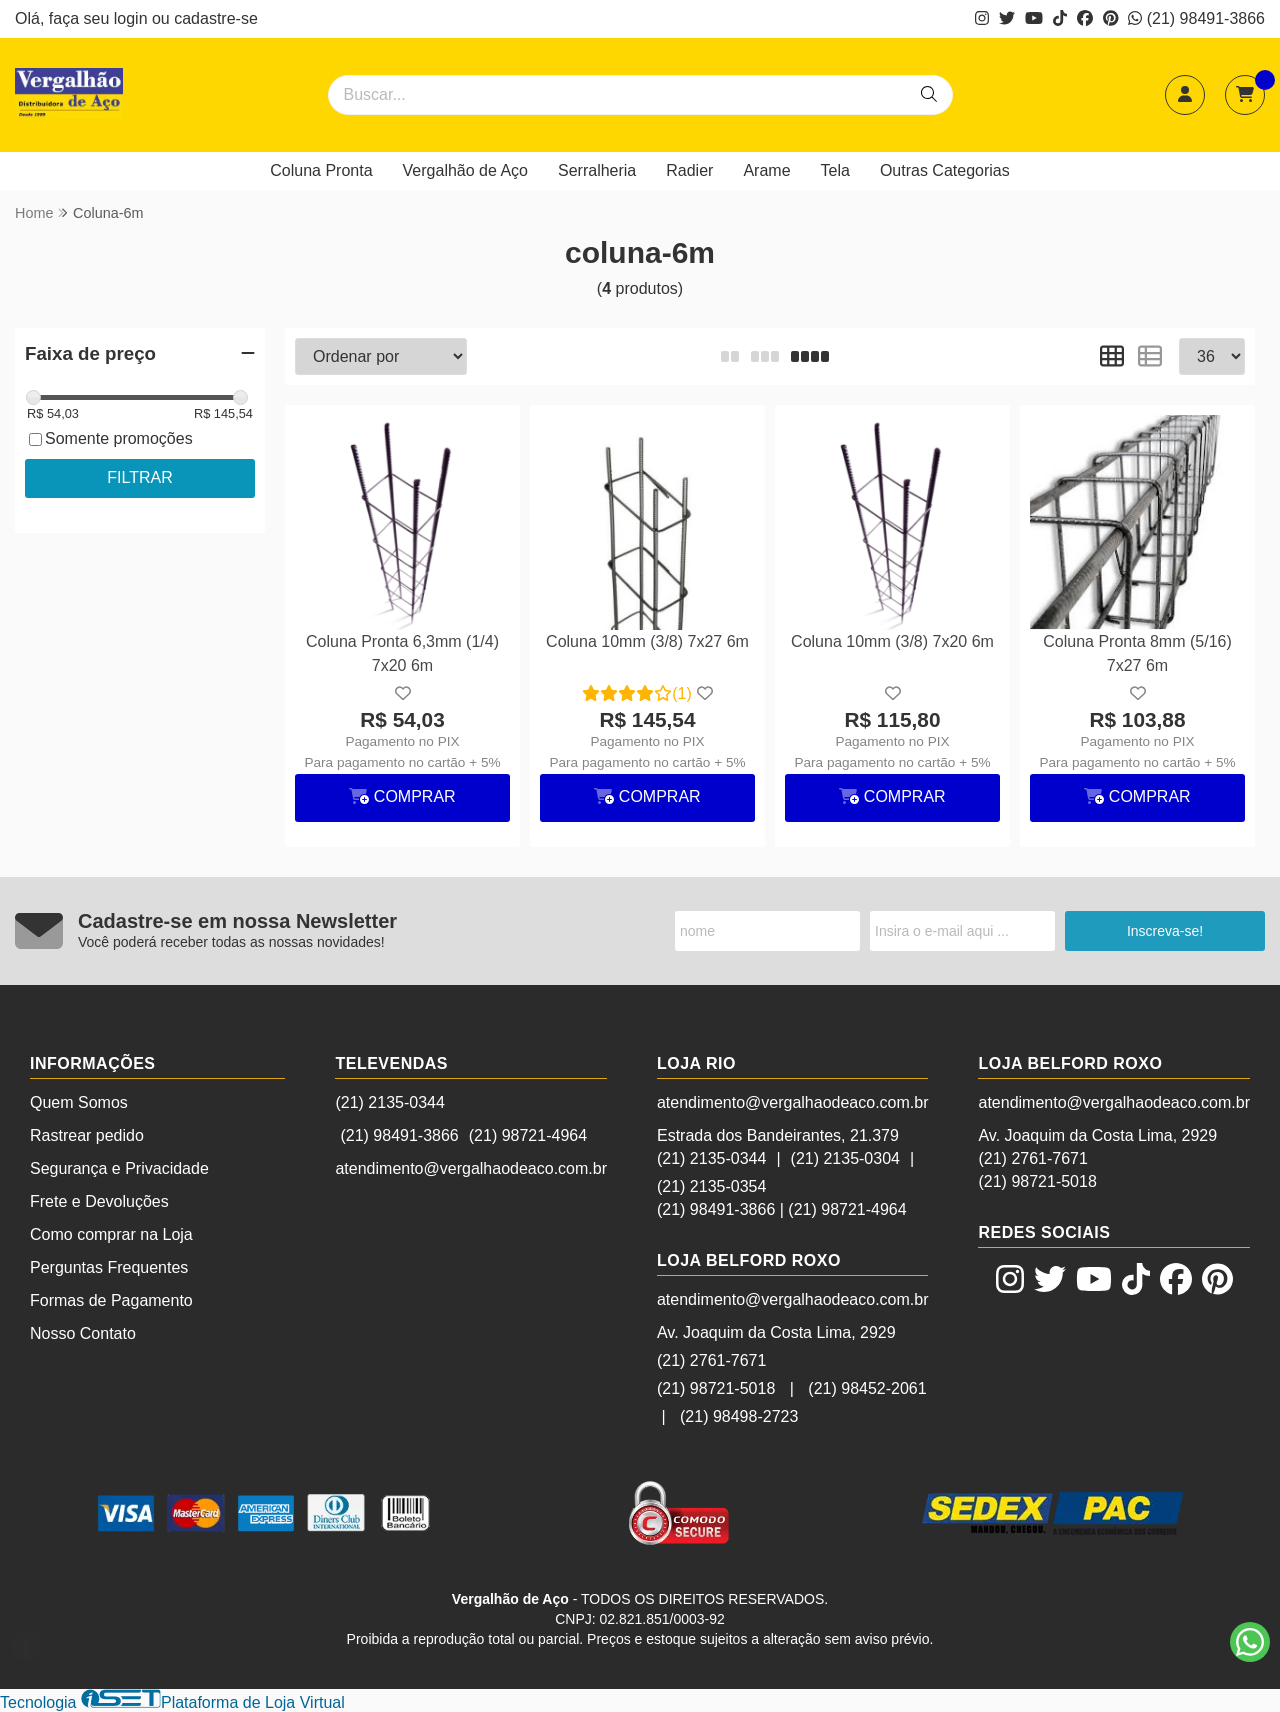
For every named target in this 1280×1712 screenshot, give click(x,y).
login (133, 18)
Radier (689, 170)
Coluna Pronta (321, 170)
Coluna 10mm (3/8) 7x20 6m (892, 641)
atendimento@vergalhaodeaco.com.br (471, 1168)
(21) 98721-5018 (716, 1388)
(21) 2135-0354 (711, 1186)
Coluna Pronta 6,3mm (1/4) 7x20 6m (402, 653)
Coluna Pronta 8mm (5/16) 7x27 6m (1137, 653)
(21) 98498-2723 (739, 1416)
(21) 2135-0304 (845, 1158)
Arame (766, 170)
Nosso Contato (83, 1333)
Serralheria (597, 170)
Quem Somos (79, 1102)
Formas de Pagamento (111, 1300)
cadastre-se (216, 18)
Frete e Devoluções (99, 1201)
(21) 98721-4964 (528, 1135)
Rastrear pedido (87, 1135)
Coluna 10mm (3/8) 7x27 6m (647, 641)
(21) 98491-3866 (1196, 18)
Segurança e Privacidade (119, 1168)
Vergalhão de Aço (465, 170)
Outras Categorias (945, 170)
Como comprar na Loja (111, 1234)
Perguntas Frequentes (109, 1267)
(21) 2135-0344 (389, 1102)
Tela (835, 170)
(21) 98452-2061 (867, 1388)
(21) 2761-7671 (711, 1360)
